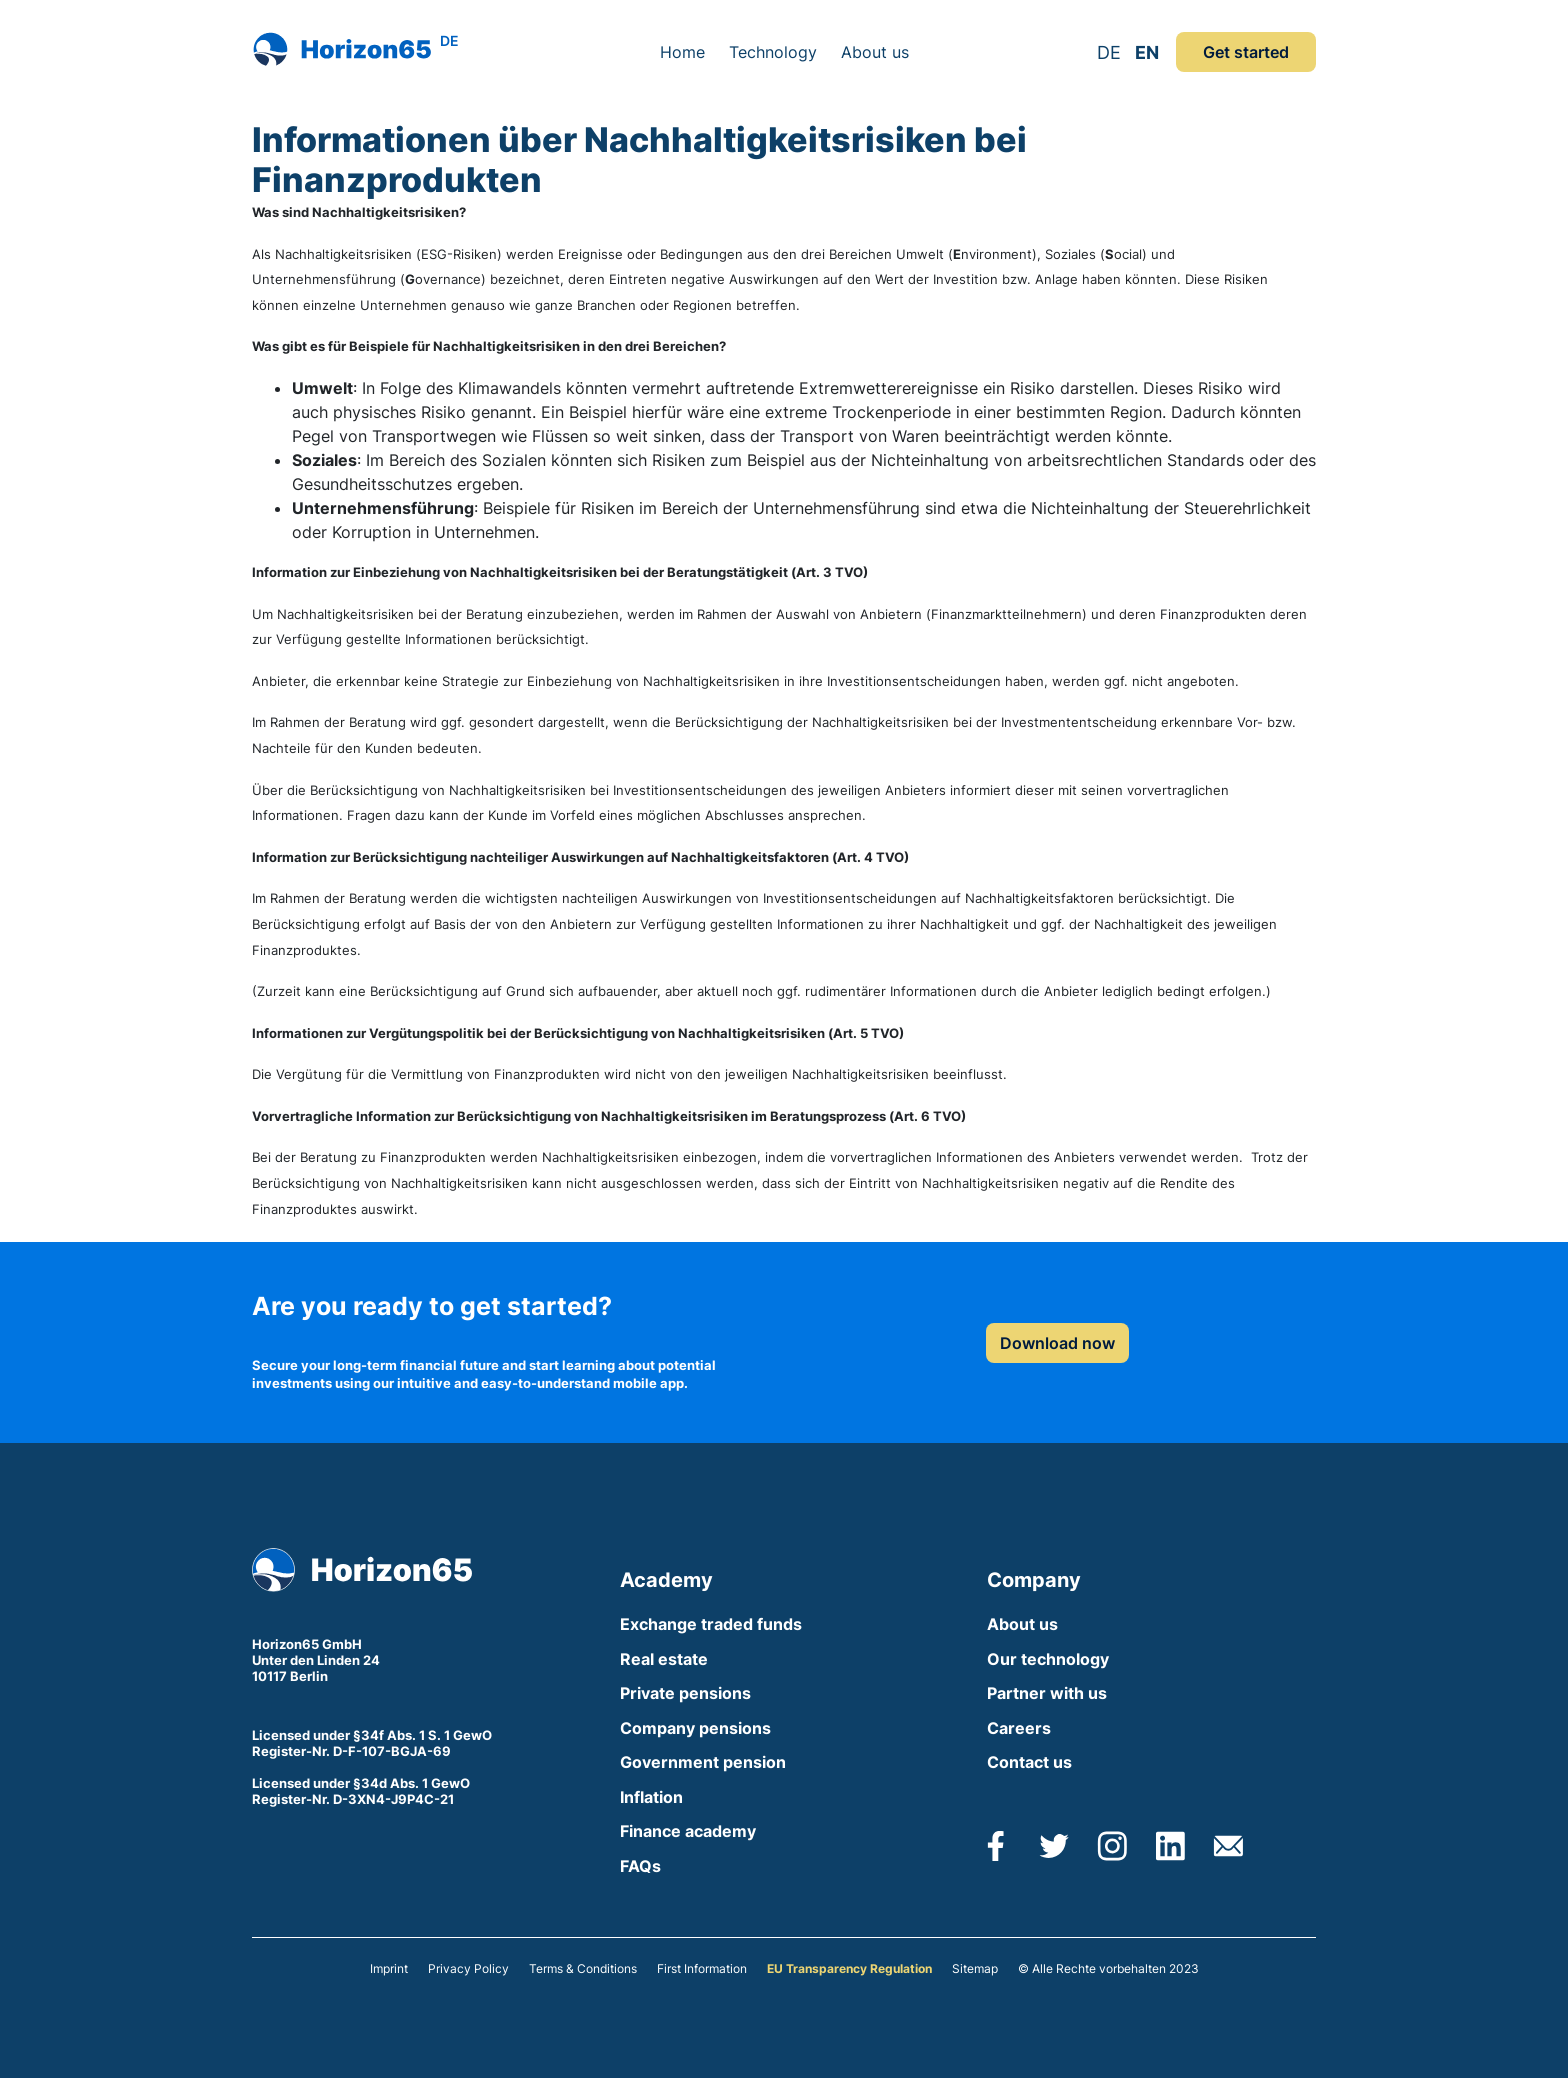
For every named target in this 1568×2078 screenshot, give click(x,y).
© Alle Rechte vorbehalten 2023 (1108, 1968)
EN (1147, 52)
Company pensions (695, 1728)
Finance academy (688, 1831)
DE (1109, 52)
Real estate (664, 1659)
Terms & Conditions (583, 1968)
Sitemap (975, 1968)
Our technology (1048, 1659)
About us (875, 52)
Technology (773, 52)
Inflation (651, 1797)
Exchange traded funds (711, 1624)
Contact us (1029, 1762)
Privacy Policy (468, 1968)
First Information (702, 1968)
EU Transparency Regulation (849, 1968)
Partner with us (1047, 1693)
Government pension (703, 1762)
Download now (1057, 1343)
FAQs (640, 1866)
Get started (1246, 52)
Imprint (389, 1968)
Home (682, 52)
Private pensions (685, 1693)
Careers (1019, 1728)
